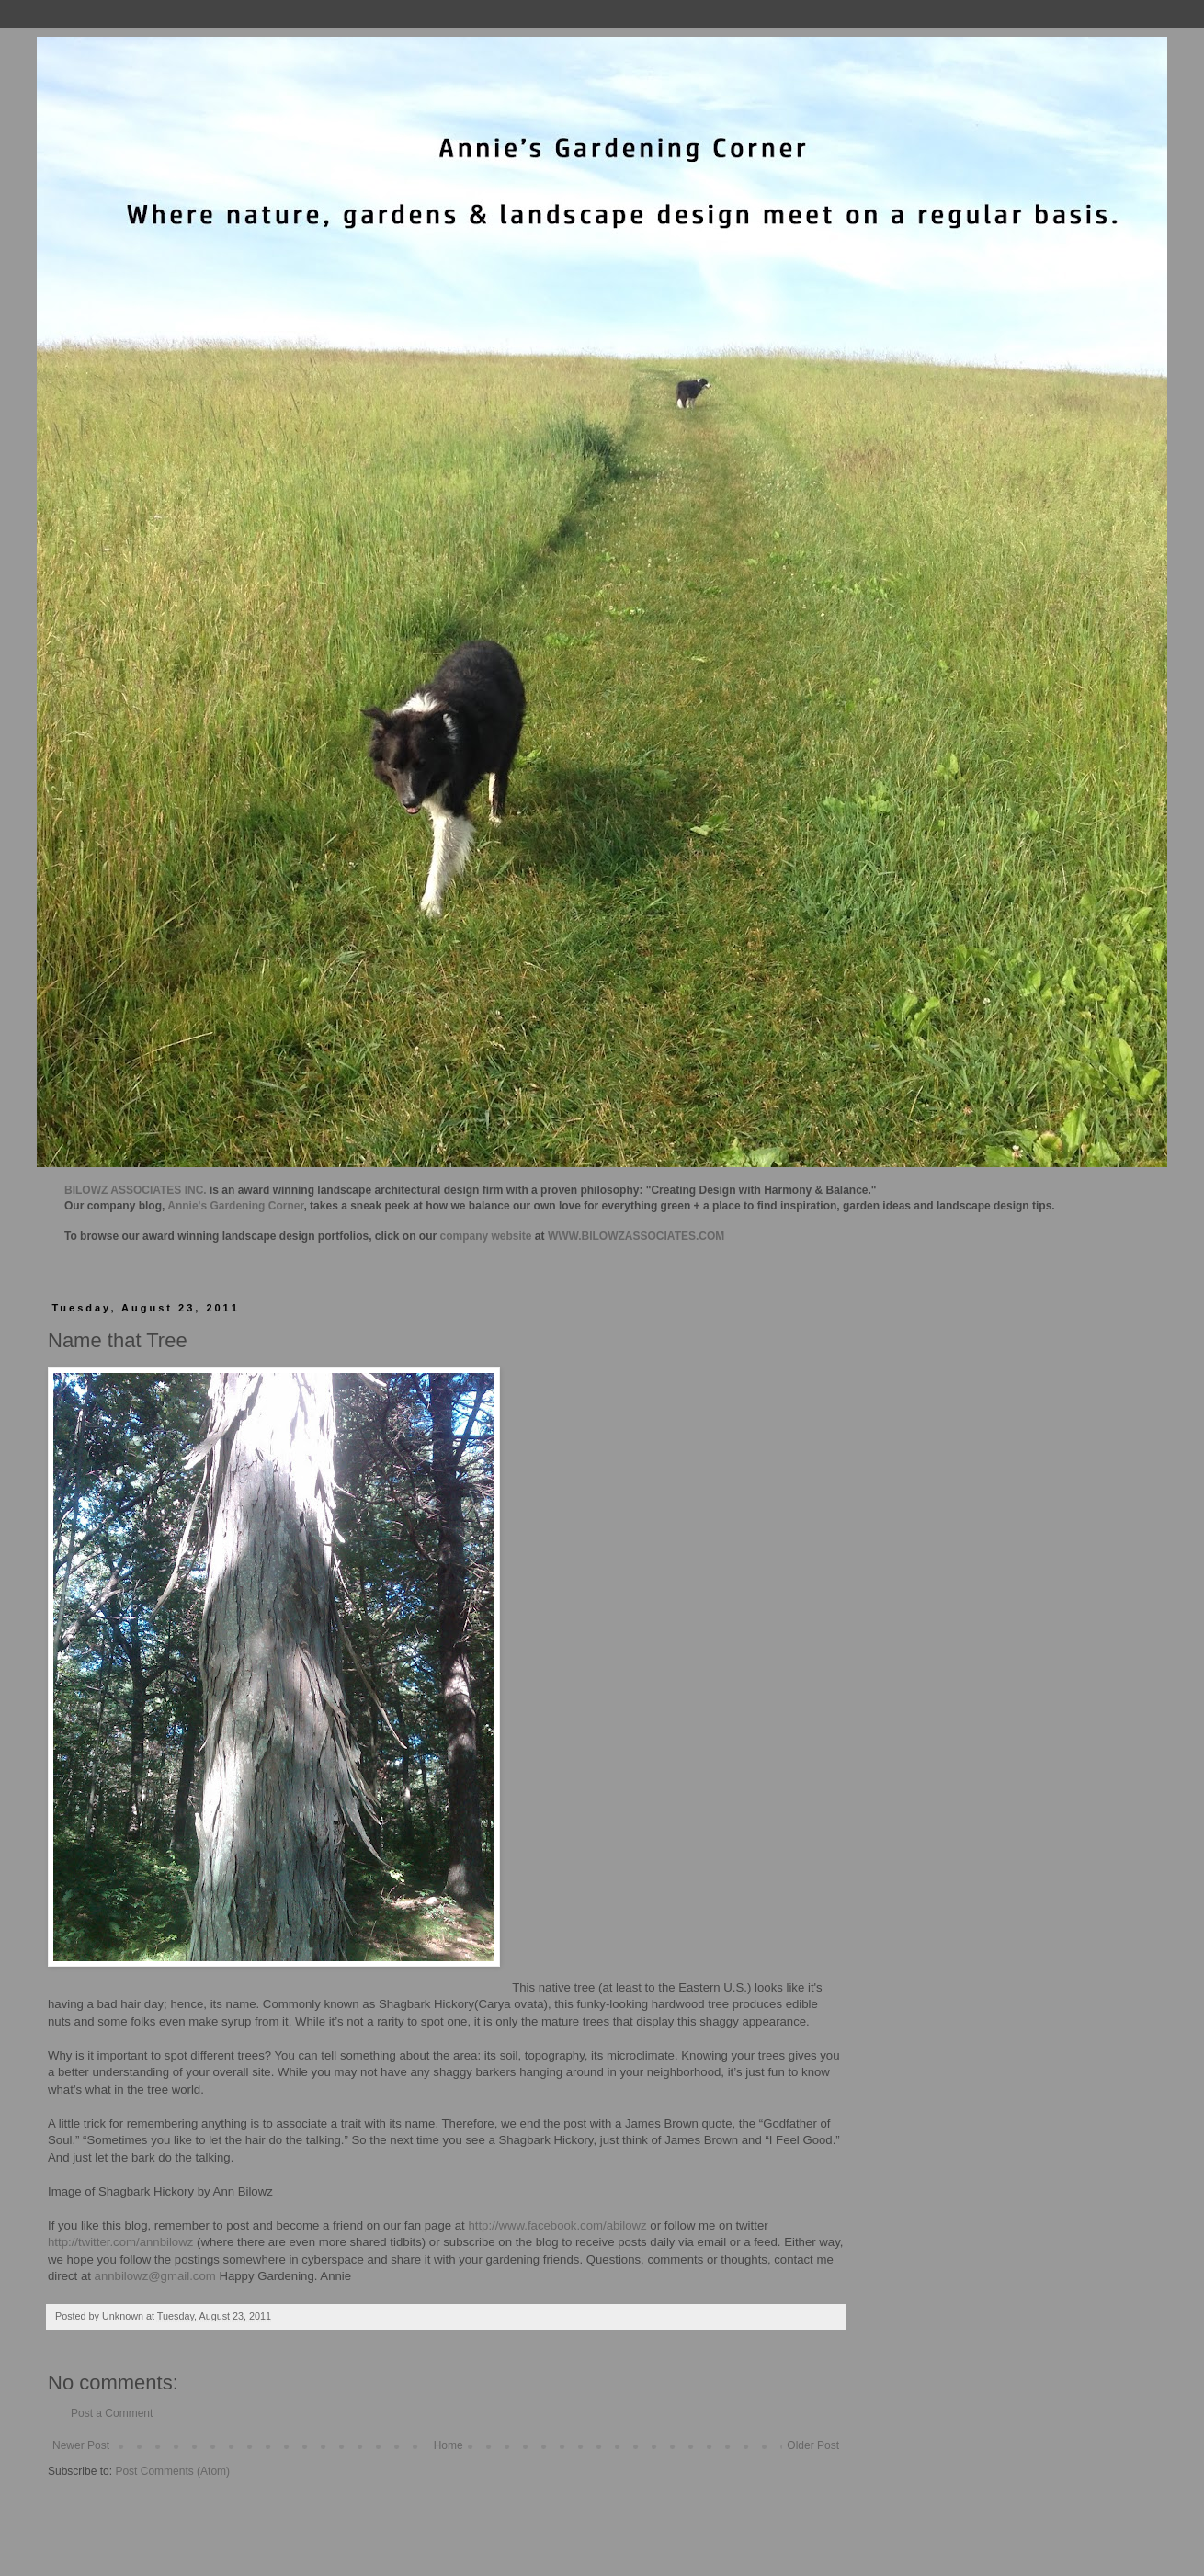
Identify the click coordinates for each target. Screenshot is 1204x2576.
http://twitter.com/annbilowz (120, 2242)
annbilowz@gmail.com (155, 2276)
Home (448, 2445)
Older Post (813, 2445)
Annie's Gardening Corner (235, 1205)
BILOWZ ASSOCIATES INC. (135, 1190)
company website (486, 1236)
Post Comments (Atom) (172, 2471)
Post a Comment (112, 2413)
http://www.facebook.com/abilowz (557, 2225)
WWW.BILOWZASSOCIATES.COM (636, 1236)
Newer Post (80, 2445)
